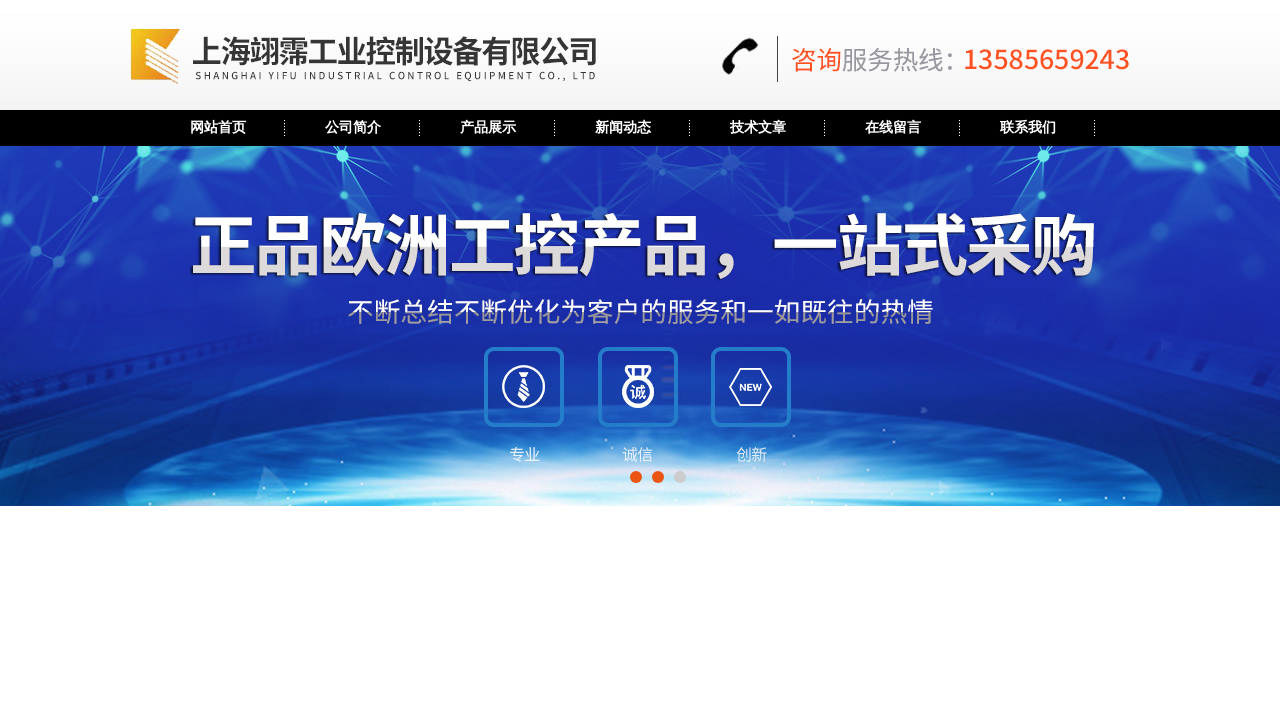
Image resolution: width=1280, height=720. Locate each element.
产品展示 (488, 127)
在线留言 (893, 127)
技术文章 (758, 127)
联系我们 (1028, 127)
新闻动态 (623, 127)
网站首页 (218, 127)
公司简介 (353, 127)
